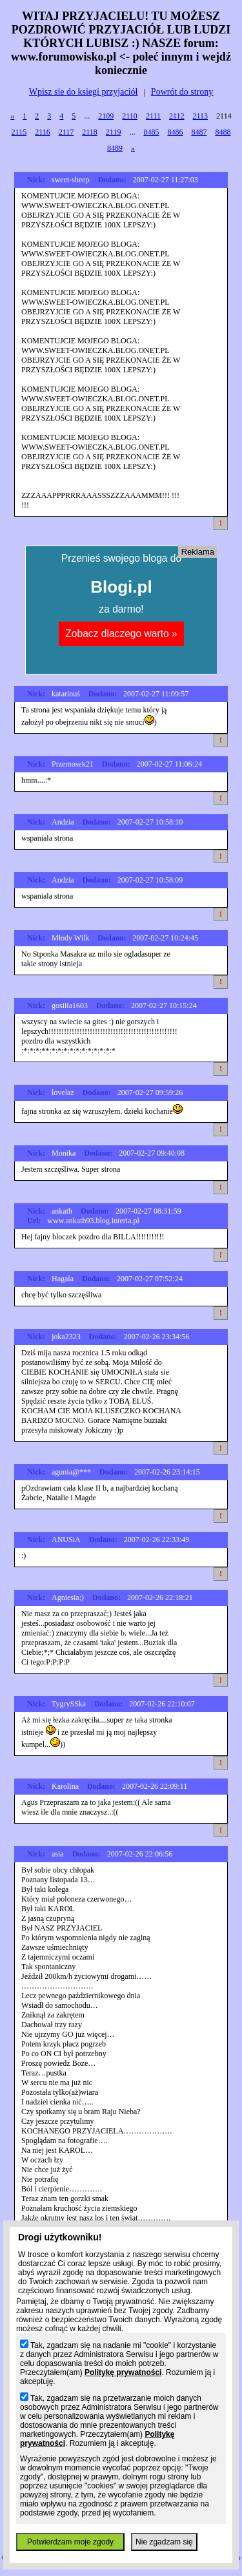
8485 (151, 132)
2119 (113, 132)
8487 (199, 132)
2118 (89, 132)
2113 (200, 115)
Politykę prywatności (123, 2372)
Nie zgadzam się (164, 2541)
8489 (115, 148)
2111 (153, 115)
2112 (177, 115)
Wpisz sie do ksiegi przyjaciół (83, 92)
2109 (106, 115)
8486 (175, 132)
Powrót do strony (182, 92)
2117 (66, 132)
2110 (129, 115)
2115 (19, 132)
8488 (222, 132)
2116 (42, 132)
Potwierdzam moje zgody (70, 2541)
